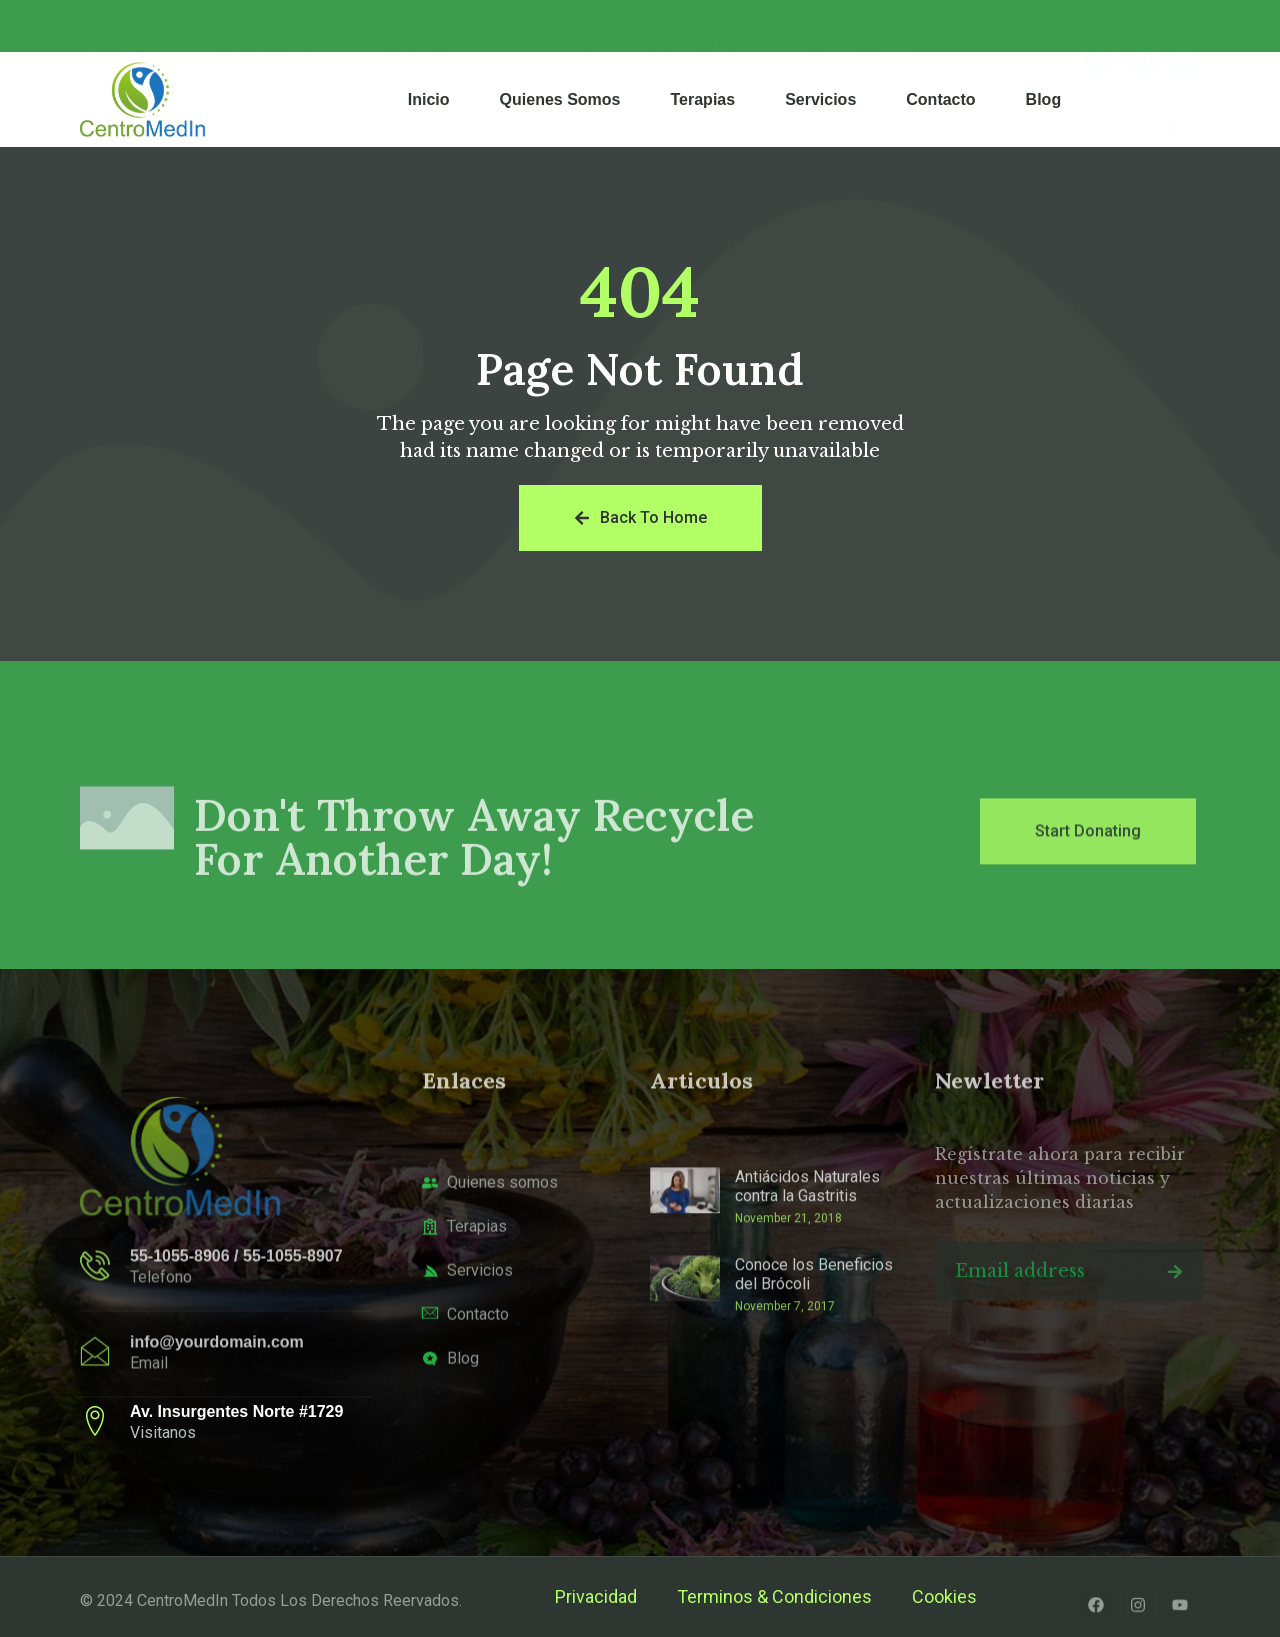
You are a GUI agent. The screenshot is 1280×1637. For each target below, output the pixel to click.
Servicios (820, 99)
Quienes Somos (560, 99)
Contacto (940, 99)
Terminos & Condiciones (774, 1596)
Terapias (703, 99)
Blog (1044, 99)
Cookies (944, 1596)
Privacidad (596, 1596)
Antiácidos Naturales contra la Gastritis (807, 1260)
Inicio (429, 99)
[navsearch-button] (1170, 99)
